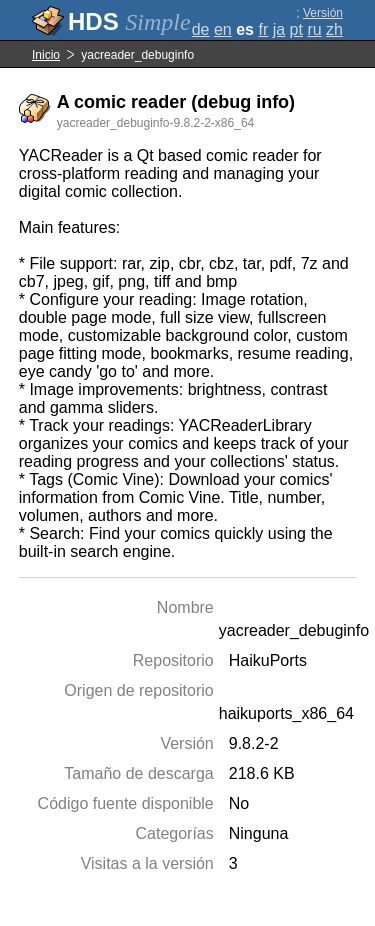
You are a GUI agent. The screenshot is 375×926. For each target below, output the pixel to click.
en (223, 29)
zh (334, 29)
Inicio (46, 55)
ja (279, 29)
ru (314, 29)
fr (263, 29)
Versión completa (318, 20)
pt (296, 29)
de (201, 29)
